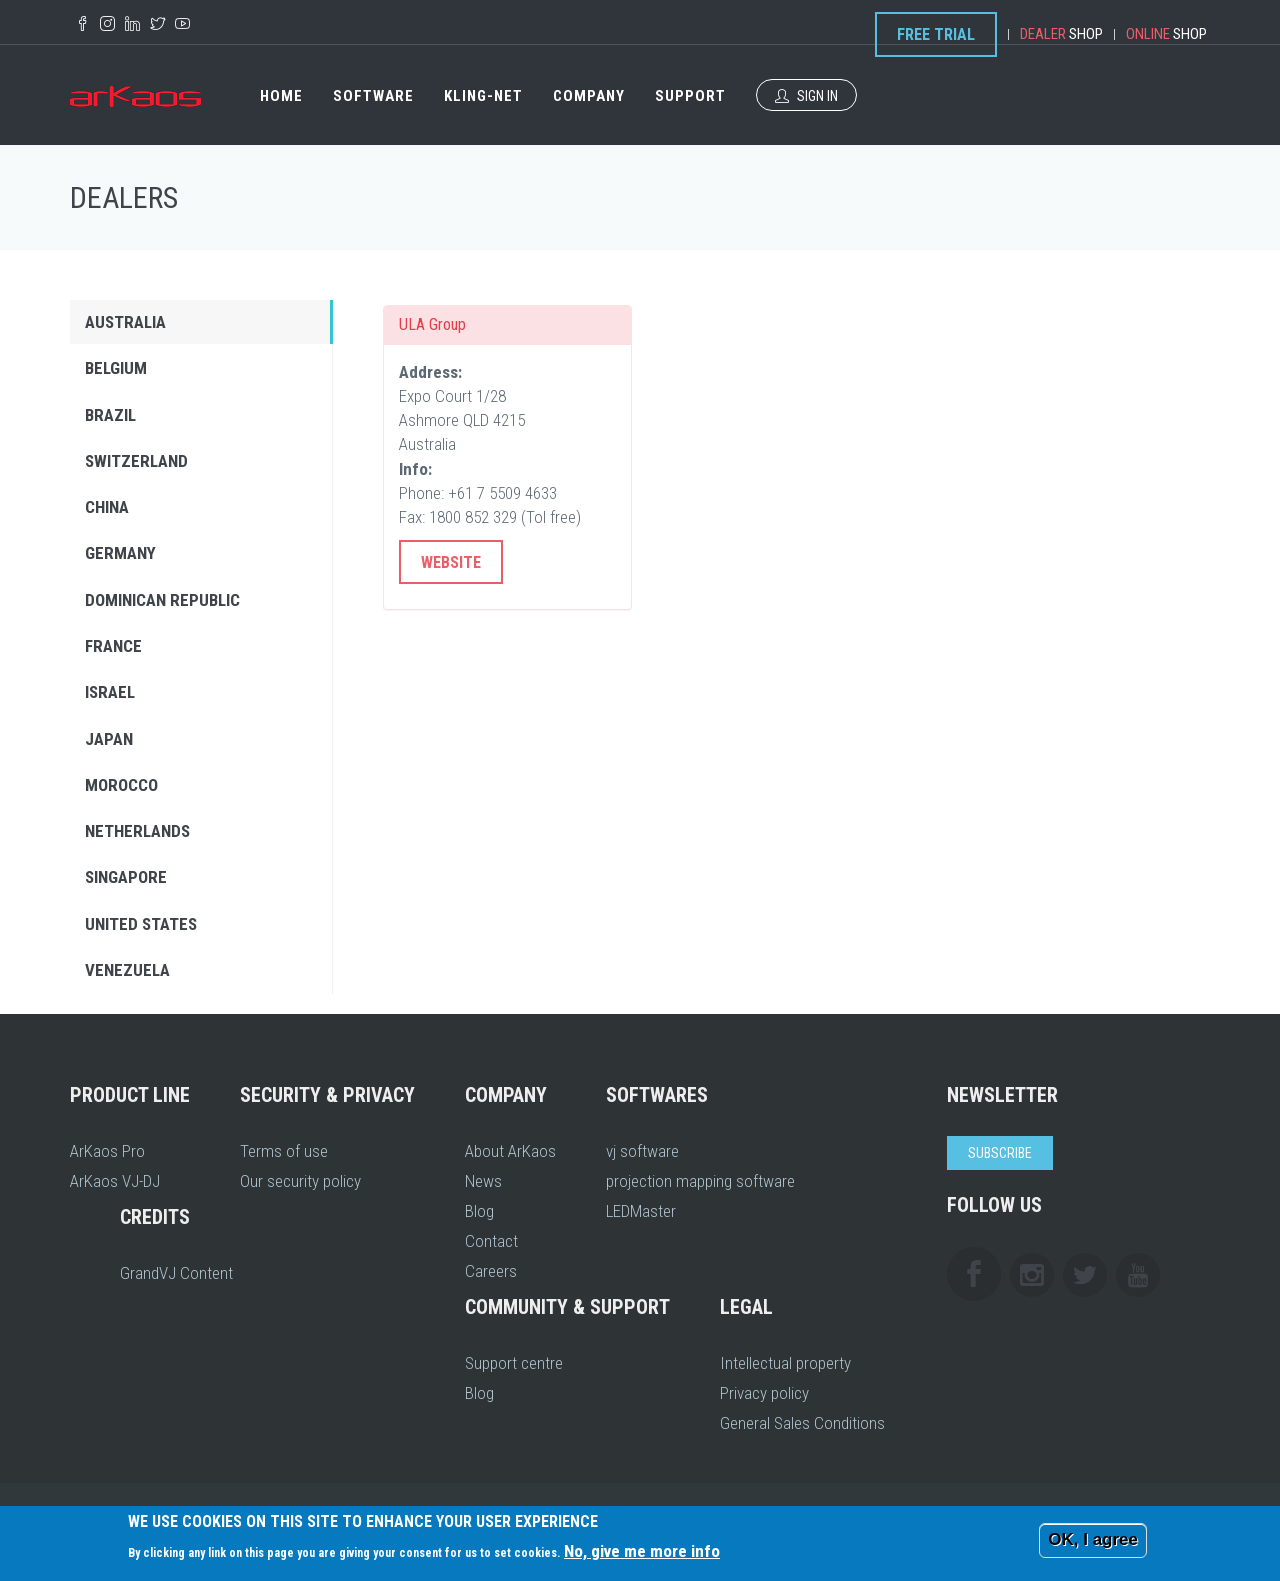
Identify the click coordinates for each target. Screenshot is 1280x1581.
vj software (642, 1151)
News (483, 1181)
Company (589, 96)
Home (281, 96)
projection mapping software (700, 1181)
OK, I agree (1093, 1539)
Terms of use (284, 1151)
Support (690, 96)
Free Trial (936, 34)
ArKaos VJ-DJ (115, 1181)
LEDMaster (641, 1211)
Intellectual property (785, 1363)
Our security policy (300, 1181)
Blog (479, 1211)
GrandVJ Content (176, 1273)
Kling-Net (483, 96)
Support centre (514, 1363)
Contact (491, 1241)
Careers (491, 1271)
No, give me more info (642, 1551)
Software (373, 96)
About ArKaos (510, 1151)
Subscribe (1000, 1153)
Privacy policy (764, 1393)
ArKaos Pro (107, 1151)
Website (451, 562)
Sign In (806, 96)
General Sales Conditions (802, 1423)
